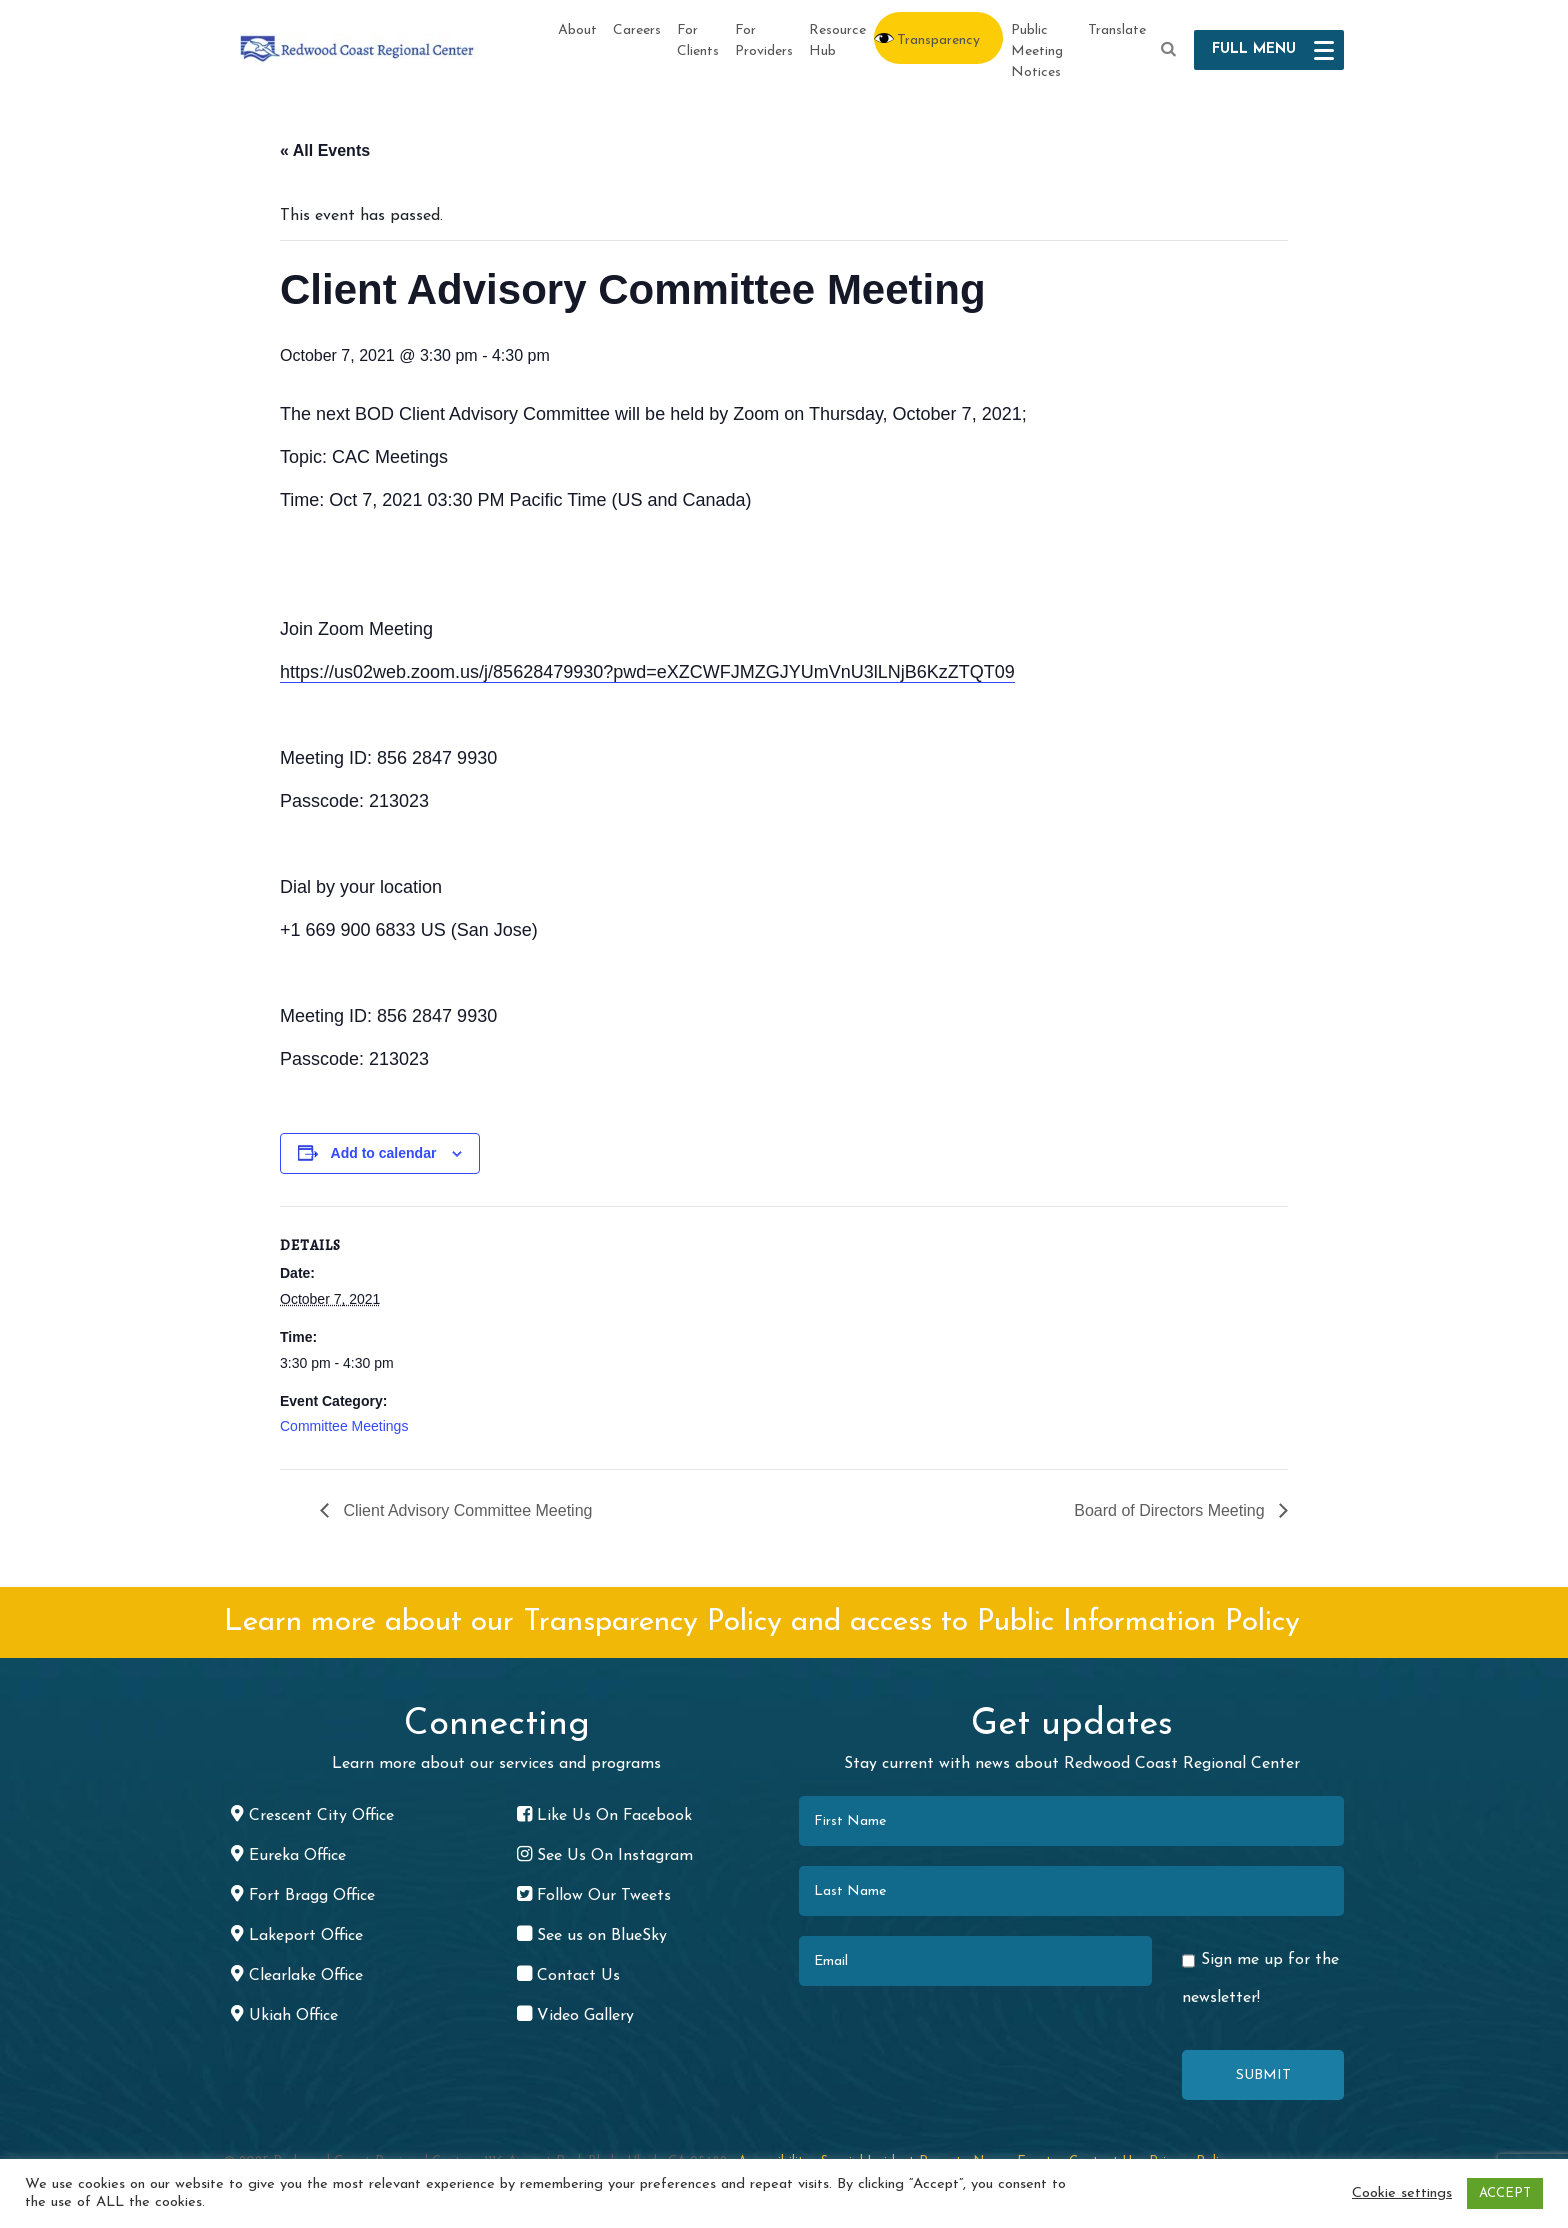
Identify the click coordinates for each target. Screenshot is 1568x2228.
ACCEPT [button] (1505, 2193)
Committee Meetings (344, 1426)
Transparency (938, 40)
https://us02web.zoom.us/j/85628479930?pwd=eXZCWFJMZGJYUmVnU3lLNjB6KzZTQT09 (647, 672)
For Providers (764, 41)
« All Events (325, 150)
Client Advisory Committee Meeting (465, 1510)
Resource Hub (837, 41)
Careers (637, 30)
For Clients (698, 41)
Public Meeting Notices (1037, 51)
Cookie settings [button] (1402, 2193)
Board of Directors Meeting (1171, 1510)
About (577, 30)
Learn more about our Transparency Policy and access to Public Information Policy (762, 1622)
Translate (1117, 30)
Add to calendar (384, 1153)
